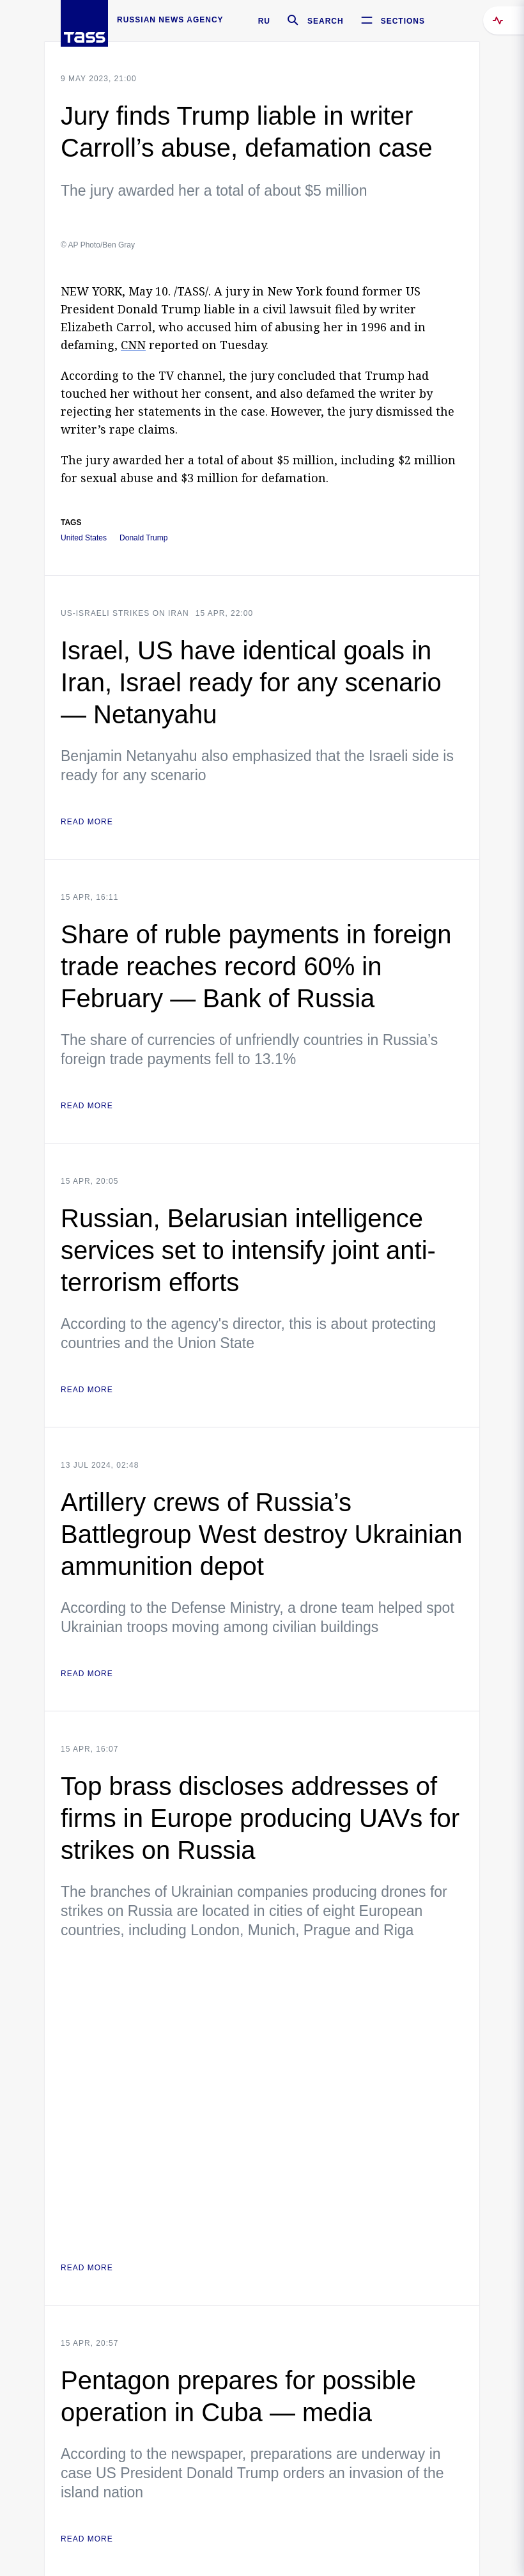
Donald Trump (143, 538)
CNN (133, 344)
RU (264, 21)
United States (84, 538)
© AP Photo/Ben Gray (98, 244)
